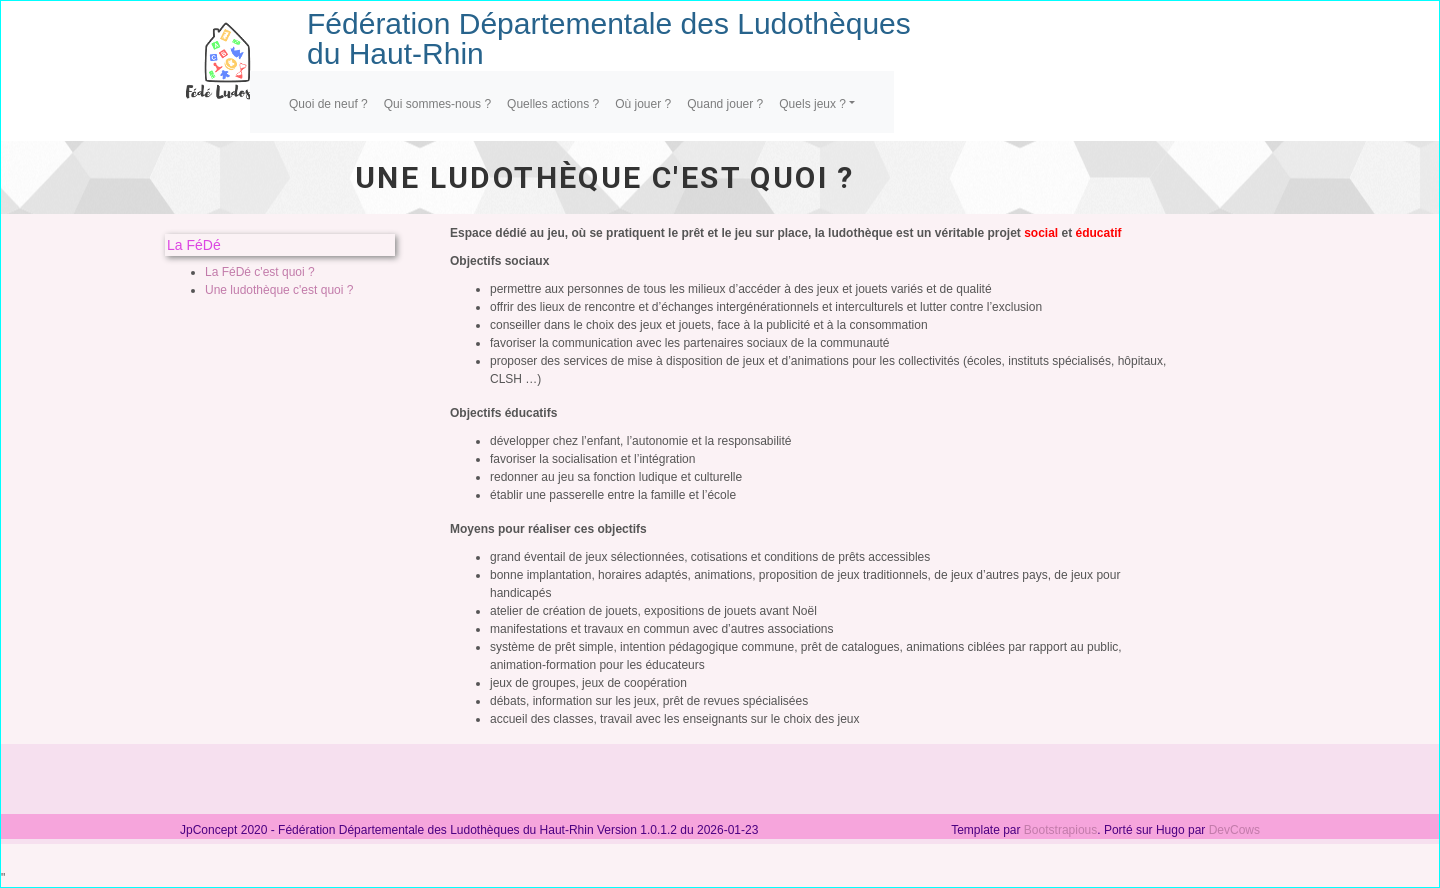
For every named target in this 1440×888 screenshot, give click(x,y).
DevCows (1234, 830)
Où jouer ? (643, 104)
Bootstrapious (1060, 830)
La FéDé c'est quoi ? (260, 272)
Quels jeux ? (812, 104)
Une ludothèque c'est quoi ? (279, 290)
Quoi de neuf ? (328, 104)
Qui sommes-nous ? (437, 104)
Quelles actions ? (553, 104)
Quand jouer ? (725, 104)
